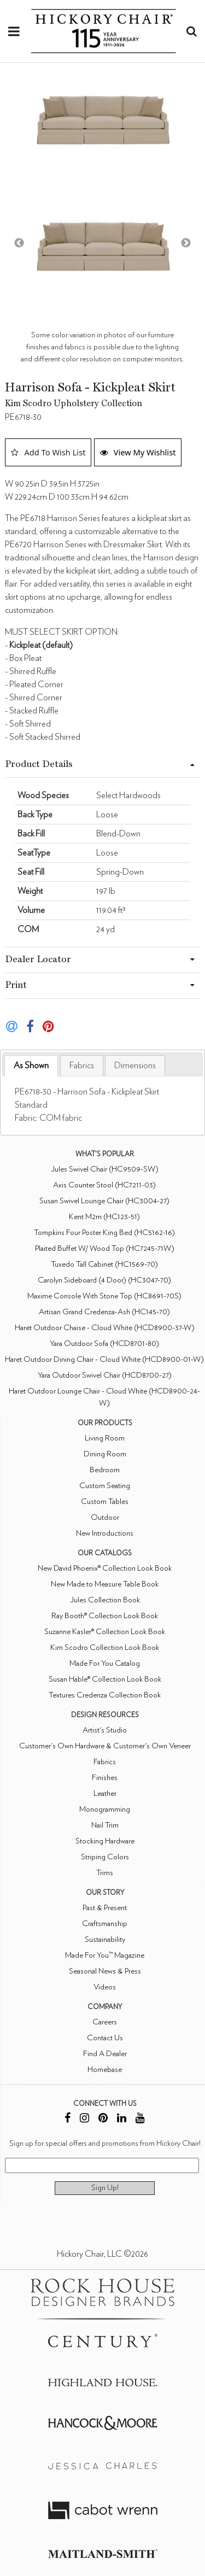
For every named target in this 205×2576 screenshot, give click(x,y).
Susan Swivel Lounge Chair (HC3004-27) (104, 1201)
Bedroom (105, 1470)
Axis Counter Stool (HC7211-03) (104, 1185)
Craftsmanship (104, 1923)
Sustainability (105, 1939)
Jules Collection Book (105, 1600)
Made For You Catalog (104, 1663)
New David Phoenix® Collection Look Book (105, 1568)
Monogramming (104, 1809)
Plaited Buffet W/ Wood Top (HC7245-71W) (104, 1248)
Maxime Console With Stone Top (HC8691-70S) (104, 1296)
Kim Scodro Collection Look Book (104, 1647)
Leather (104, 1793)
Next (185, 243)
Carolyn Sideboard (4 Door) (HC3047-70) (104, 1280)
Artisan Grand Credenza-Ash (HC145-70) (104, 1312)
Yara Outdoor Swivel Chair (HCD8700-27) (105, 1375)
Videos (104, 1987)
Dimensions (135, 1065)
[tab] (31, 1065)
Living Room (105, 1438)
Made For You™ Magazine (104, 1955)
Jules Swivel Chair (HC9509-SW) (105, 1169)
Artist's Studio (105, 1730)
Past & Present (105, 1908)
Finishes (105, 1777)
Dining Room (105, 1454)
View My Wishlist (138, 452)
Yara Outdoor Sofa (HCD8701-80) (104, 1343)
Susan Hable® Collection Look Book (105, 1679)
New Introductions (104, 1533)
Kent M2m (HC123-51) (104, 1217)
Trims (104, 1873)
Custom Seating (104, 1486)
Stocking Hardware (104, 1841)
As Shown (31, 1065)
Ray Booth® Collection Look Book (104, 1616)
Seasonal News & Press (105, 1971)
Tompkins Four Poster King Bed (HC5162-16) (104, 1232)
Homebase (104, 2069)
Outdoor (105, 1517)
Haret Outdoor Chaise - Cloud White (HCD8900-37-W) (105, 1328)
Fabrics (81, 1065)
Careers (104, 2022)
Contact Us (105, 2038)
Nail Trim (105, 1825)
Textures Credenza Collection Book (105, 1695)
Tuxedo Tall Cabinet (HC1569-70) (104, 1264)
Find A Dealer (105, 2054)
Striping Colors (105, 1857)
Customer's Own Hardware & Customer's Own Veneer (105, 1746)
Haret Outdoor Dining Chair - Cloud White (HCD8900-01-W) (104, 1359)
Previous (19, 243)
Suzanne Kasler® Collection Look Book (104, 1631)
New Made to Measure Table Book (105, 1584)
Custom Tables (104, 1501)
